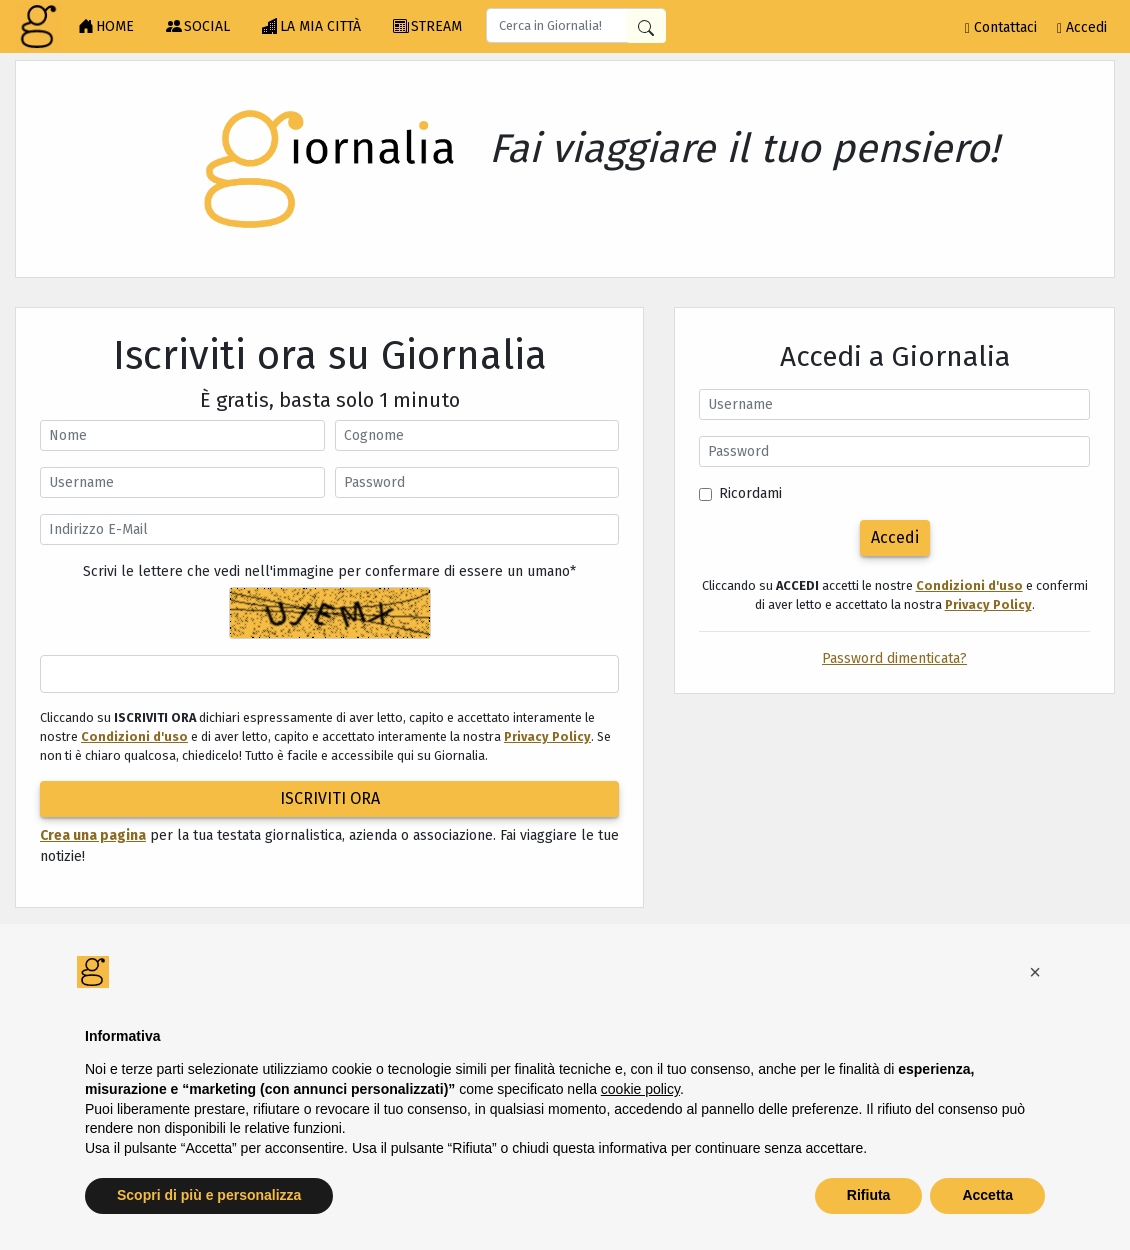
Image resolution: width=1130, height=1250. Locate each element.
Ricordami (750, 493)
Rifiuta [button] (869, 1195)
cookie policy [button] (640, 1089)
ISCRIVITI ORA (330, 798)
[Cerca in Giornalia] (646, 26)
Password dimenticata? (894, 658)
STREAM (427, 27)
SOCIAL (198, 27)
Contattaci (1001, 27)
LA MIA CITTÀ (311, 27)
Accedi (1082, 27)
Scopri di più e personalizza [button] (209, 1195)
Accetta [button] (987, 1195)
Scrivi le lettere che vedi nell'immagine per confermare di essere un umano (329, 571)
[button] (1035, 972)
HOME (106, 27)
